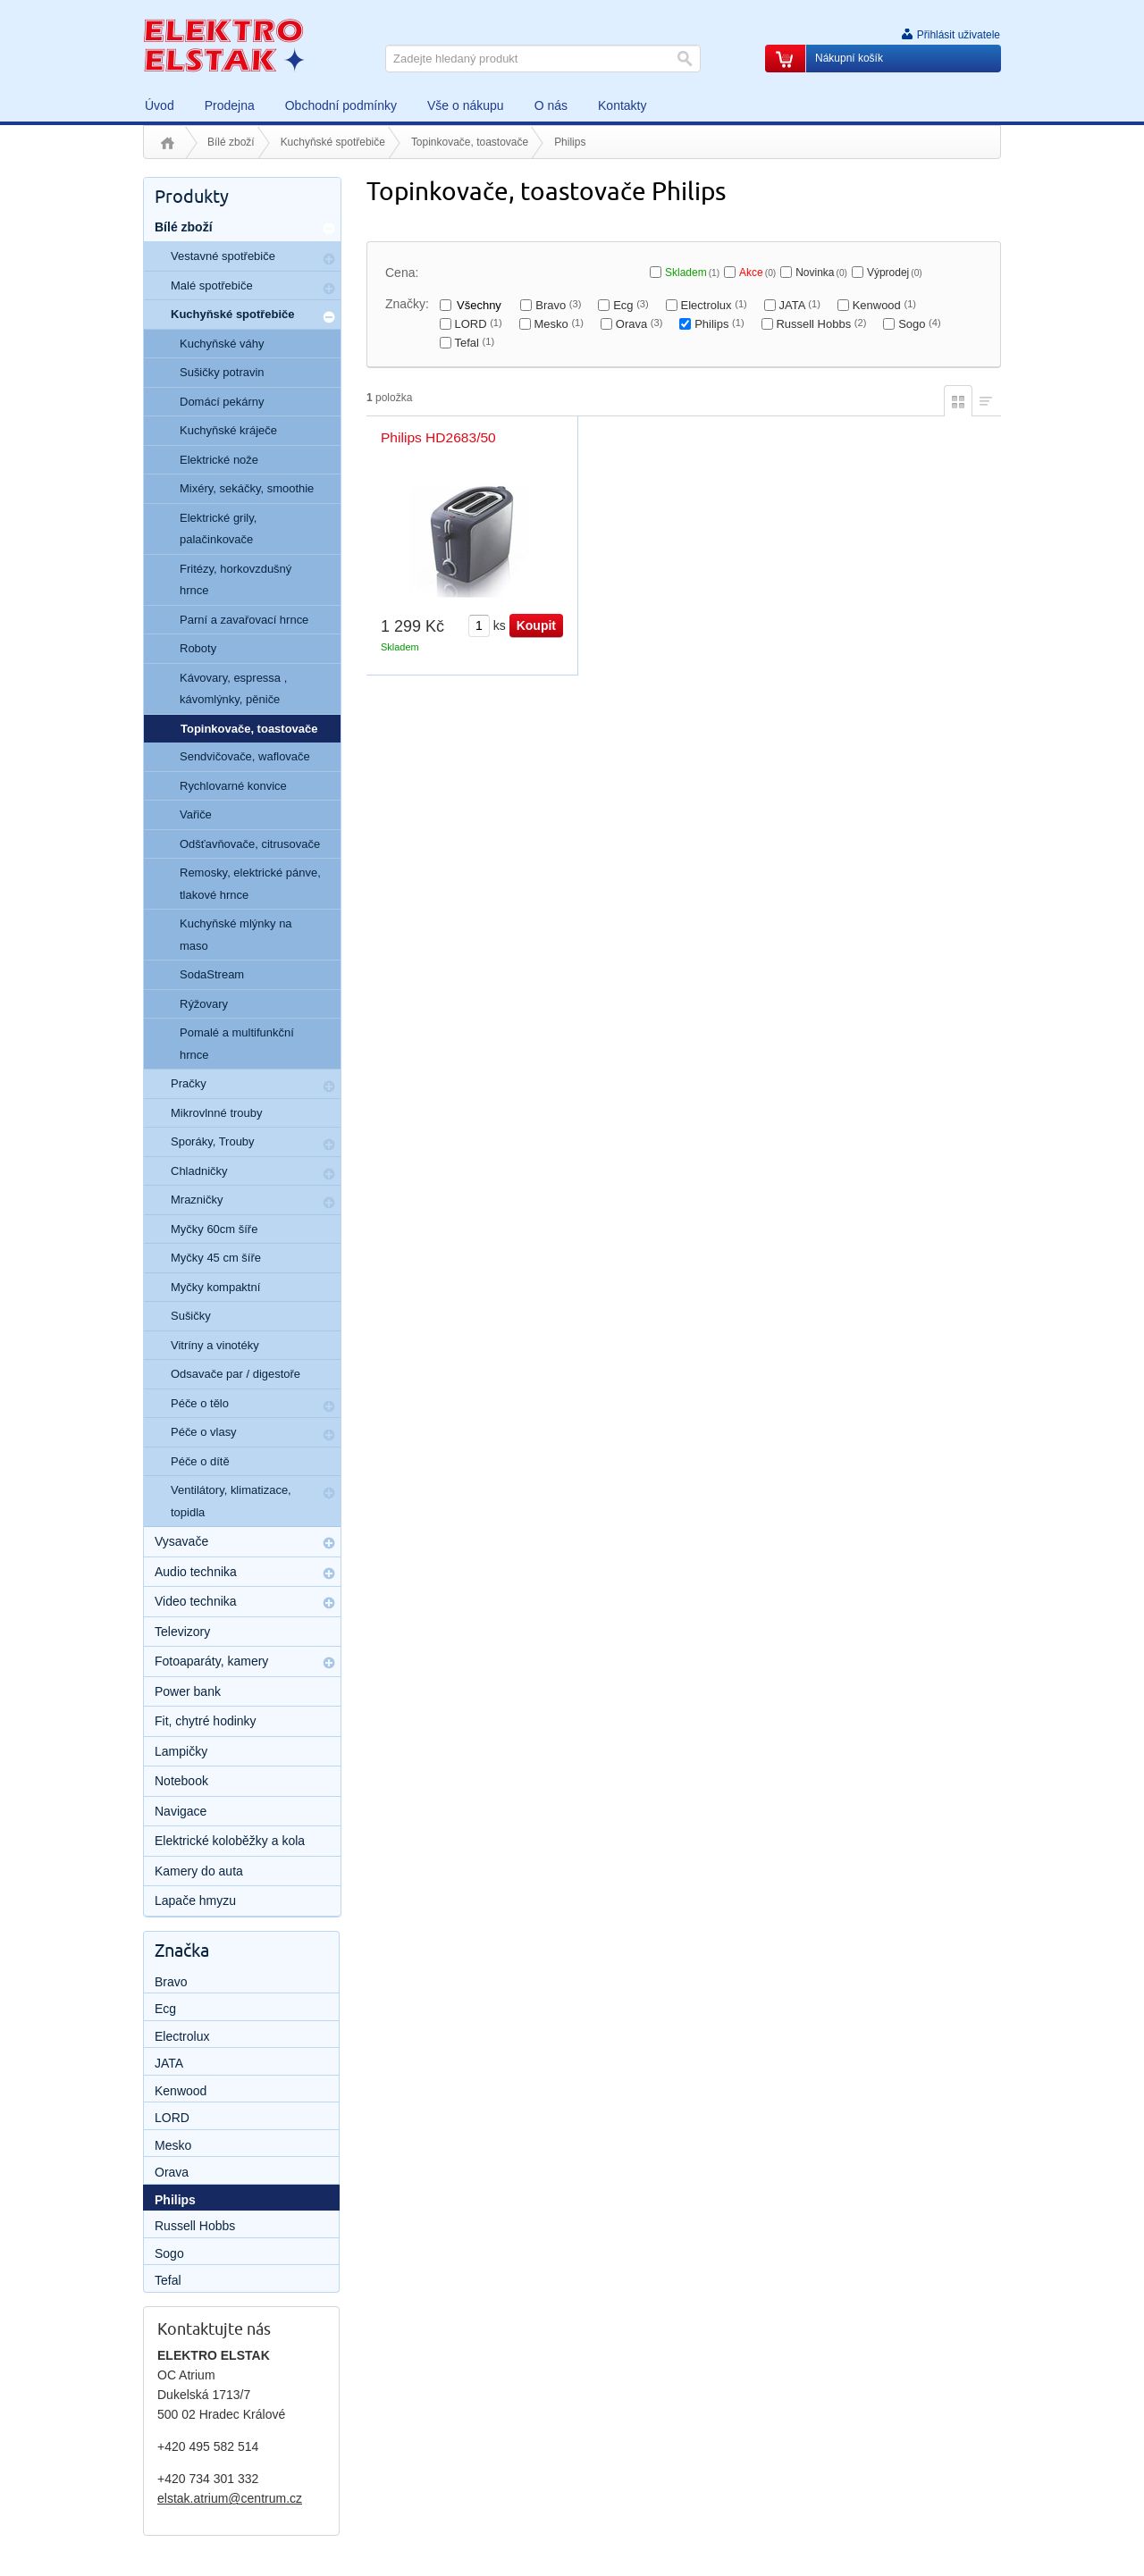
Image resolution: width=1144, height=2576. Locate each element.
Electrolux (714, 305)
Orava (639, 324)
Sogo (919, 324)
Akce (757, 272)
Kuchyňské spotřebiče (333, 142)
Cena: (401, 272)
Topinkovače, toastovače (469, 142)
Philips (719, 324)
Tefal (474, 342)
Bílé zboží (231, 142)
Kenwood (884, 305)
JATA (799, 305)
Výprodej (894, 272)
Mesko (559, 324)
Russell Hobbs (821, 324)
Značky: (407, 304)
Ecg (631, 305)
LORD (477, 324)
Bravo (558, 305)
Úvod (167, 143)
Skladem (692, 272)
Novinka (821, 272)
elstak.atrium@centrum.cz (229, 2498)
